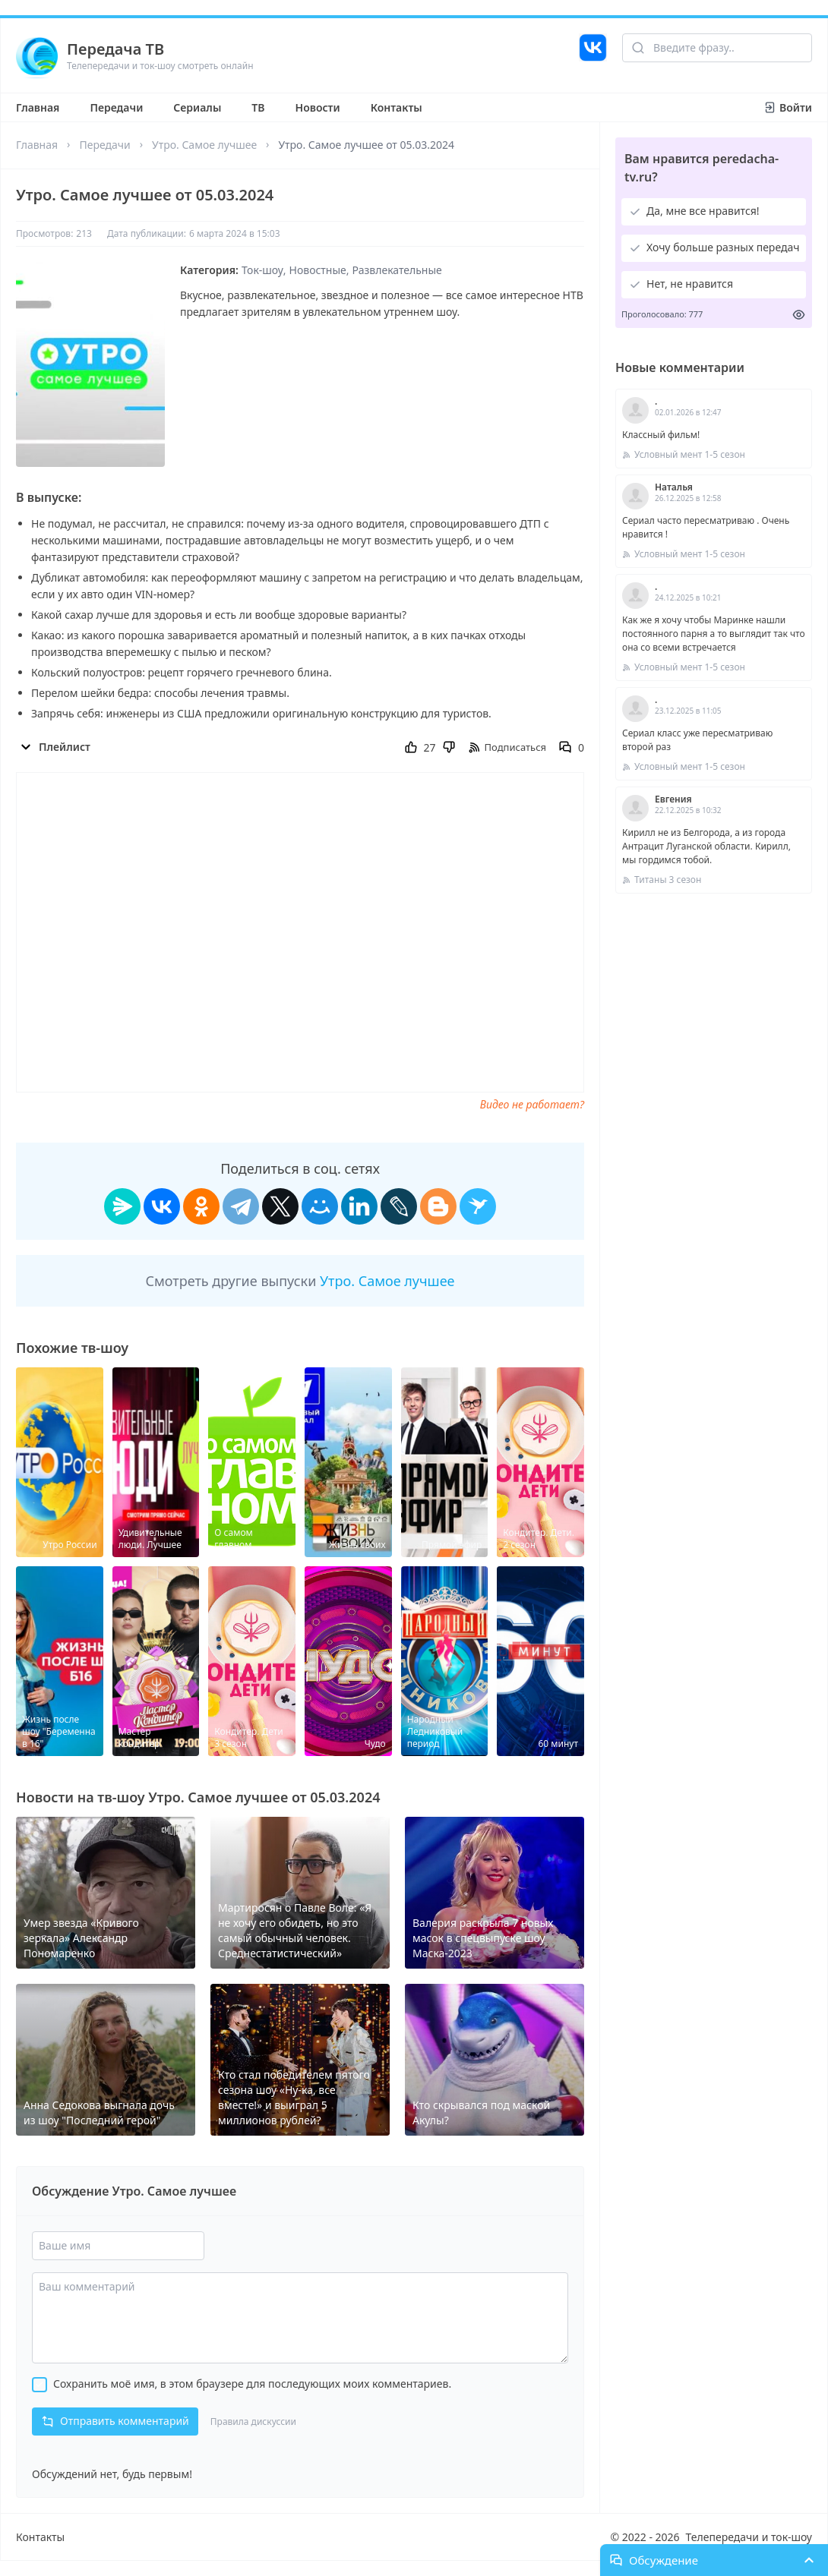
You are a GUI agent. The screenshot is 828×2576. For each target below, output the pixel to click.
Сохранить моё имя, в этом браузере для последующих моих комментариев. (252, 2383)
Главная (37, 107)
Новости (317, 107)
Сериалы (197, 107)
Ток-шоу (262, 270)
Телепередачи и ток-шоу (749, 2537)
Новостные (317, 270)
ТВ (257, 107)
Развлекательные (397, 270)
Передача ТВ (115, 49)
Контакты (396, 107)
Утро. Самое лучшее (204, 144)
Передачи (116, 107)
